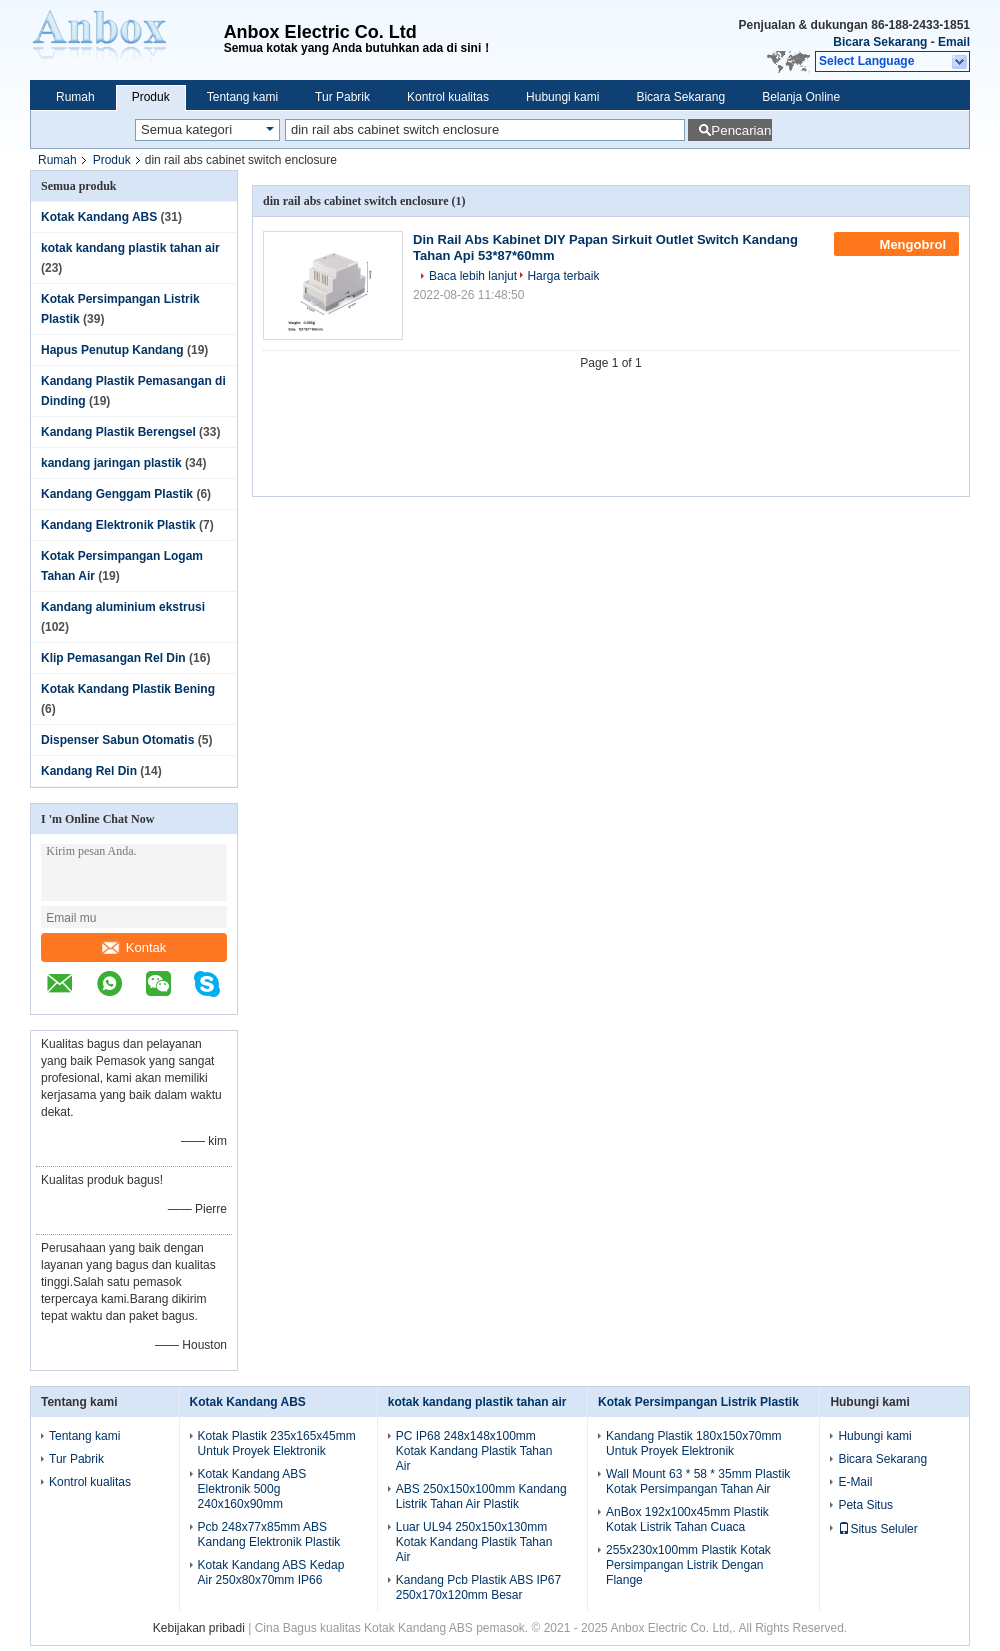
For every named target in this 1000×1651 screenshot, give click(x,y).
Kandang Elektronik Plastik (118, 525)
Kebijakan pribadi (199, 1628)
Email (954, 42)
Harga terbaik (563, 276)
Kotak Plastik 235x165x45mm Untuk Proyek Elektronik (277, 1443)
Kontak (134, 947)
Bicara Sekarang (880, 42)
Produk (151, 97)
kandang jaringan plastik (111, 463)
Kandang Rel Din (89, 771)
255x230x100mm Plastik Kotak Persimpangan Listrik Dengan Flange (688, 1565)
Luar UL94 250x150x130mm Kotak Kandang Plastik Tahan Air (474, 1542)
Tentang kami (242, 97)
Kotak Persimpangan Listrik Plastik (698, 1402)
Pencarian (741, 130)
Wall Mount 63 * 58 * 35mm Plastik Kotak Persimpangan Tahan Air (698, 1481)
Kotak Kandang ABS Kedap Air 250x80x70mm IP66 (271, 1572)
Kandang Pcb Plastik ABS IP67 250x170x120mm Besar (478, 1587)
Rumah (75, 97)
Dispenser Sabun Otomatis (117, 740)
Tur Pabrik (342, 97)
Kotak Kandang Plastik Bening (128, 689)
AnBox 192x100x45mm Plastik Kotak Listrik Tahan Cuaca (687, 1519)
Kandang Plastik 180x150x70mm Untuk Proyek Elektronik (693, 1443)
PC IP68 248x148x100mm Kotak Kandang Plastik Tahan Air (474, 1451)
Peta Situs (865, 1505)
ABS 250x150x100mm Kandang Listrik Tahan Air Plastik (481, 1496)
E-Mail (855, 1482)
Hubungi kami (562, 97)
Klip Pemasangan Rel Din (113, 658)
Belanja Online (801, 97)
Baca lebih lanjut (473, 276)
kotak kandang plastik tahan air (130, 248)
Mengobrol (898, 244)
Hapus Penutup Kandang (112, 350)
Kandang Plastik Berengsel (118, 432)
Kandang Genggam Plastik (117, 494)
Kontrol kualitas (448, 97)
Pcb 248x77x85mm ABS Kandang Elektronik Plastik (269, 1534)
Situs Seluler (877, 1529)
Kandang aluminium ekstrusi (123, 607)
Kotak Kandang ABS (99, 217)
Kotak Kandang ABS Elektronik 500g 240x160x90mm (252, 1489)
